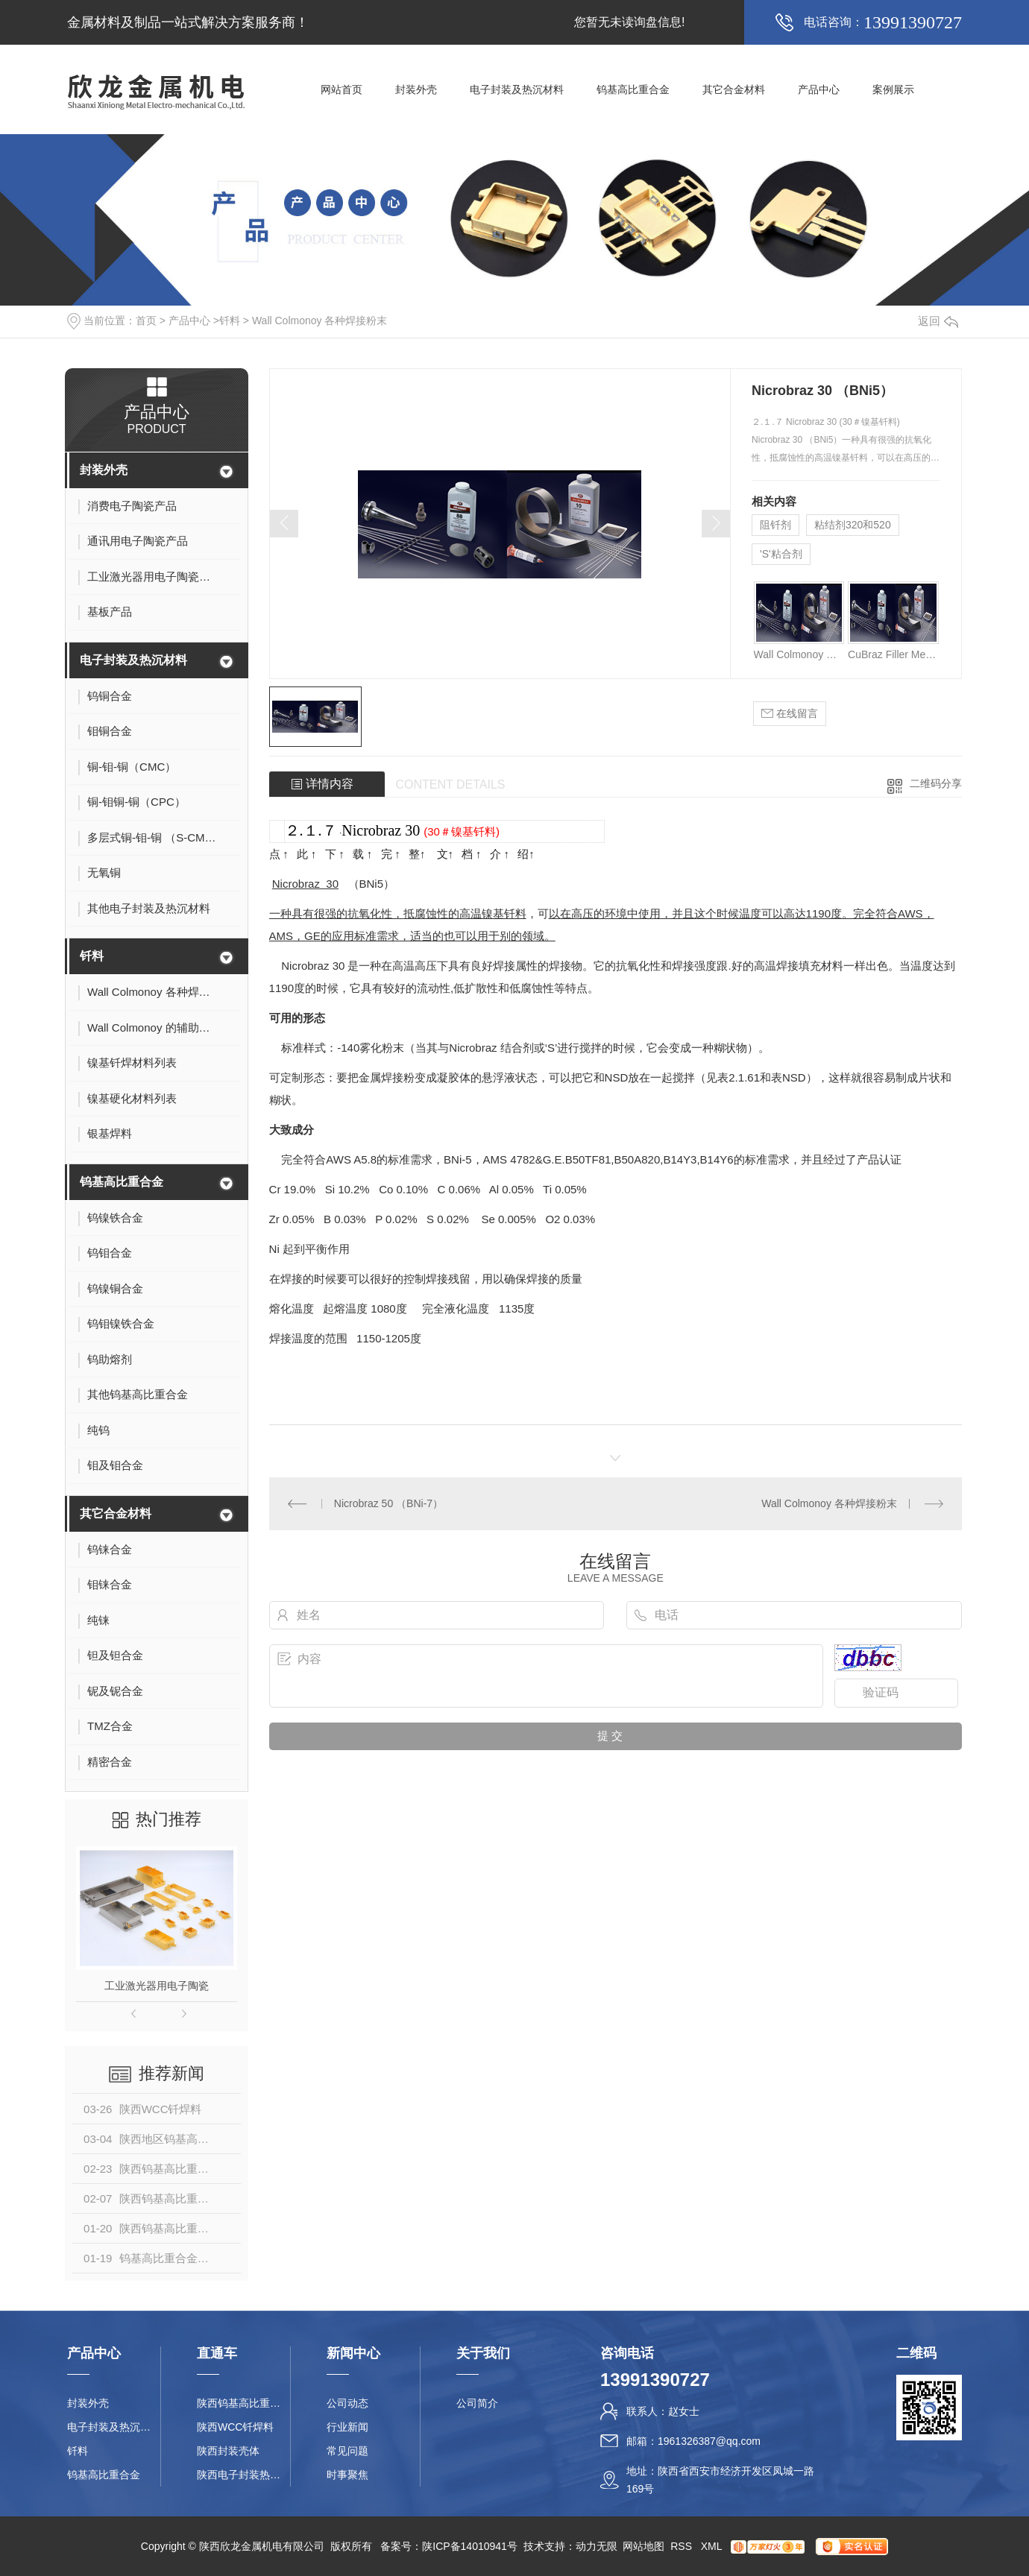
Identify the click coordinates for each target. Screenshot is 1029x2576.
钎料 (229, 320)
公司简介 (477, 2403)
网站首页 (341, 89)
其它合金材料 (733, 89)
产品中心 (819, 89)
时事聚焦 (347, 2475)
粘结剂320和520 (852, 525)
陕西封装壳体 (228, 2451)
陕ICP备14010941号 (469, 2546)
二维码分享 (936, 783)
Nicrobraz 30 (381, 830)
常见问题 (347, 2451)
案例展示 (893, 89)
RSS (682, 2546)
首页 (146, 320)
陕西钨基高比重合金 (243, 2403)
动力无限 (596, 2546)
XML (713, 2546)
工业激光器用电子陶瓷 (156, 1986)
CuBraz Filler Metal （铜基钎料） (893, 654)
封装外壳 (416, 89)
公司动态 (347, 2403)
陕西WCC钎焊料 (235, 2427)
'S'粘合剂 (781, 554)
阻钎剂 (775, 525)
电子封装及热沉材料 (517, 89)
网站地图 (643, 2546)
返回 (938, 321)
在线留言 (789, 713)
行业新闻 (347, 2427)
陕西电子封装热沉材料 (243, 2475)
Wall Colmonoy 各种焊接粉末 (320, 320)
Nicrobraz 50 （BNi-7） (388, 1503)
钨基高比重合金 (633, 89)
